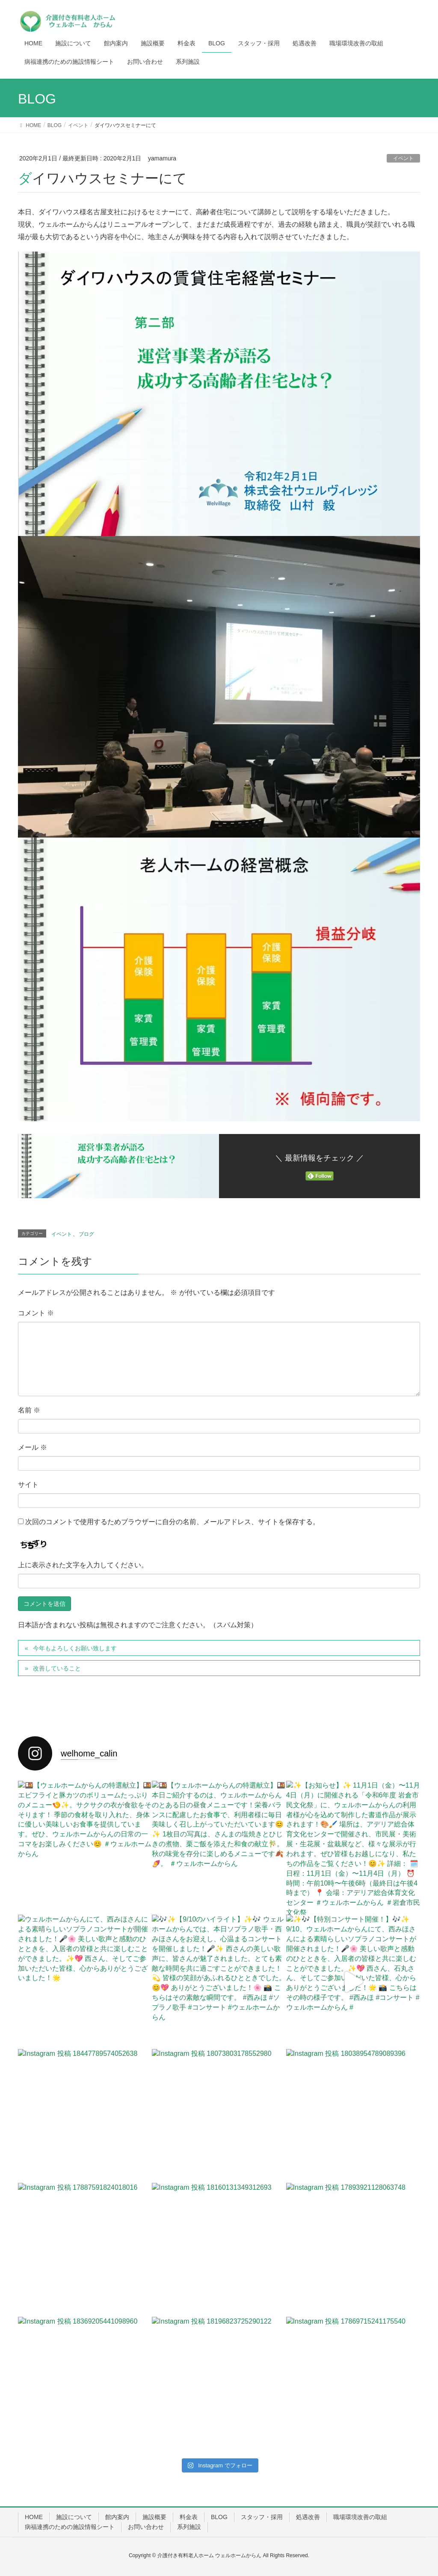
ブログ (86, 1234)
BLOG (219, 2517)
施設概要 (154, 2517)
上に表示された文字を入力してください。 (83, 1565)
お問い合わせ (146, 2526)
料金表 (189, 2517)
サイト (28, 1484)
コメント (36, 1313)
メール (32, 1447)
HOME (34, 2517)
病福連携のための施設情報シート (70, 2526)
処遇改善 (308, 2517)
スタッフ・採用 (262, 2517)
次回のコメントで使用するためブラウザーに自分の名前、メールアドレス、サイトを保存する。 (172, 1521)
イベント (403, 158)
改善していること (57, 1668)
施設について (74, 2517)
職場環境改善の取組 (360, 2517)
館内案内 (117, 2517)
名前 (29, 1410)
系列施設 (189, 2526)
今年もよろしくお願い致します (75, 1648)
